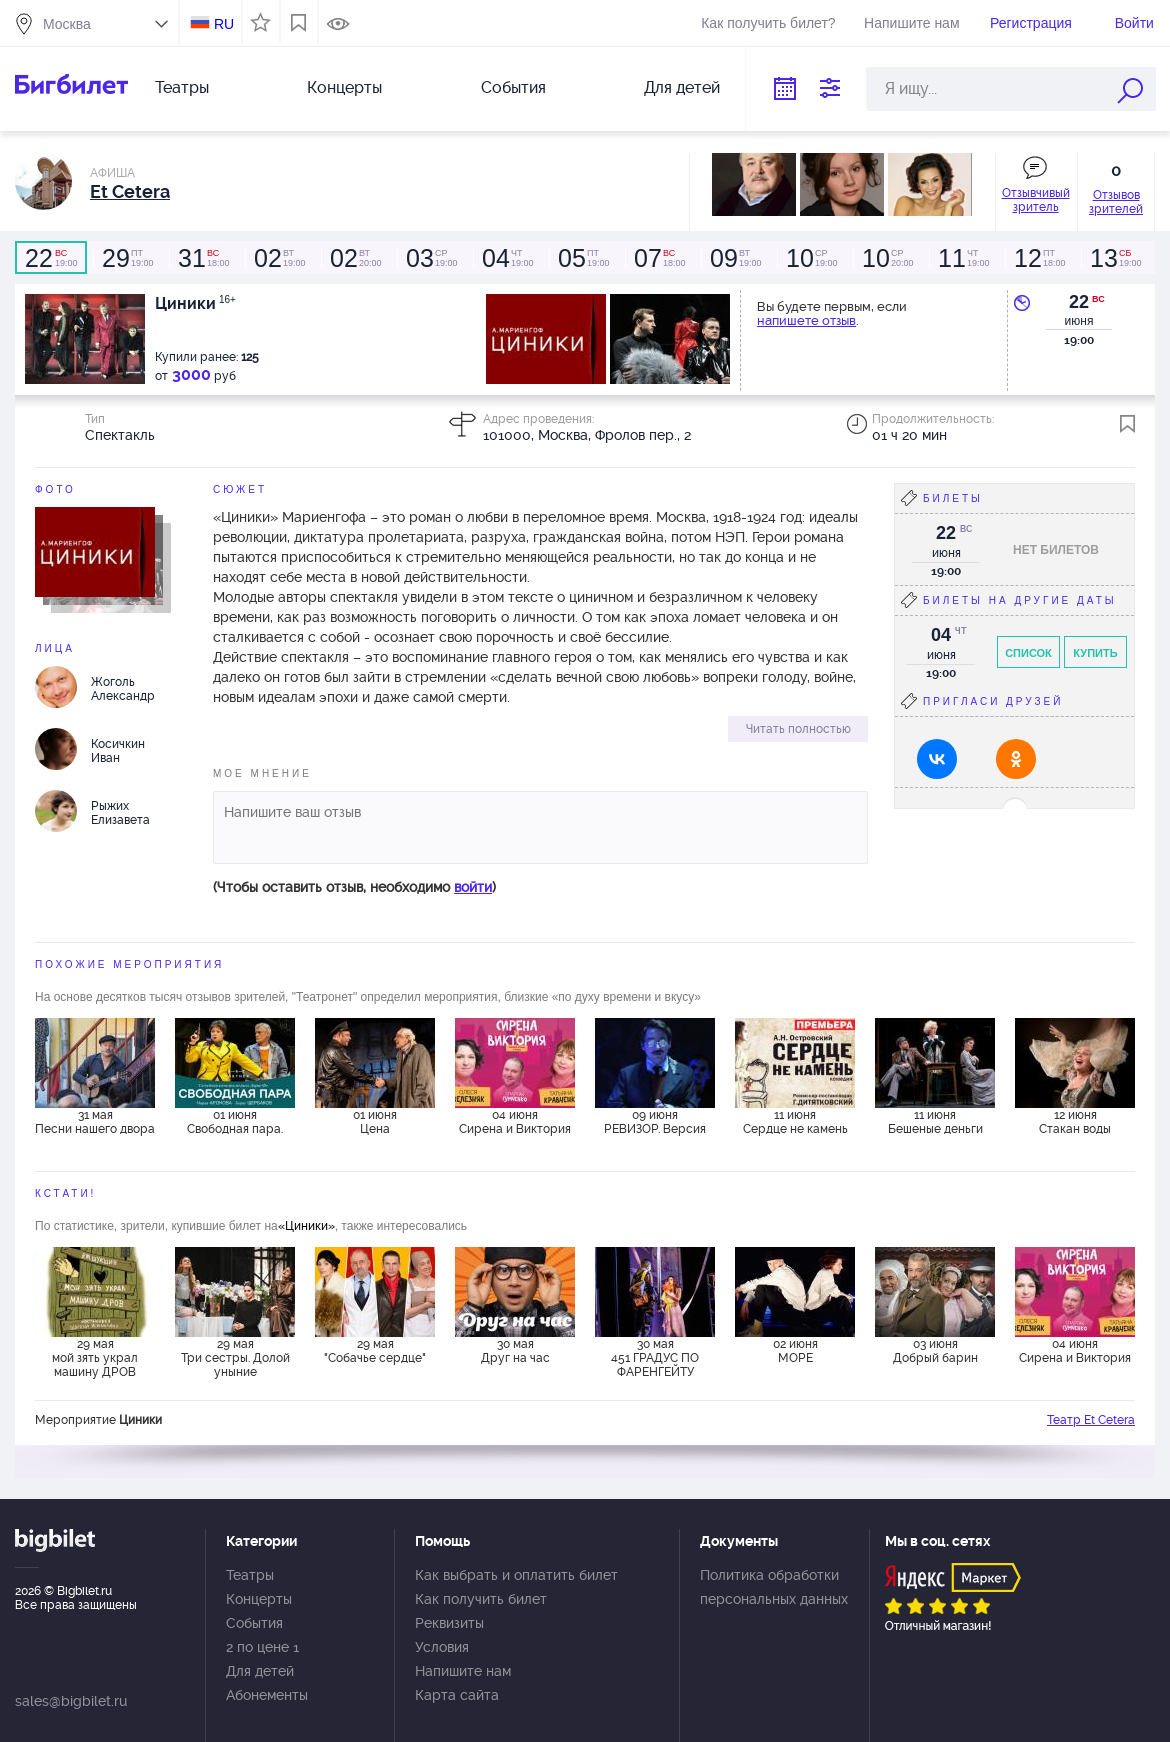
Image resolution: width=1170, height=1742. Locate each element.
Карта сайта (457, 1695)
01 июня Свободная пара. (235, 1122)
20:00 (355, 258)
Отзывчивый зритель (1036, 200)
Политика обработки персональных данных (774, 1587)
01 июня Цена (375, 1122)
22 (1079, 302)
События (513, 87)
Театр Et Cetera (1091, 1420)
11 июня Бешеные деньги (935, 1122)
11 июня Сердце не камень (795, 1122)
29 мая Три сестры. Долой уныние (235, 1358)
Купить (1095, 653)
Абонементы (267, 1695)
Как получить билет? (768, 23)
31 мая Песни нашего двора (95, 1122)
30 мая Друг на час (515, 1351)
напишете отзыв (806, 320)
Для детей (682, 87)
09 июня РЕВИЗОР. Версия (655, 1122)
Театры (182, 87)
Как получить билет (481, 1599)
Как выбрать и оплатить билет (516, 1575)
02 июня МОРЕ (795, 1351)
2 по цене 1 (262, 1647)
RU (224, 24)
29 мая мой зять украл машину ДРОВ (95, 1358)
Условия (442, 1647)
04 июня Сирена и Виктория (515, 1122)
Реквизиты (449, 1623)
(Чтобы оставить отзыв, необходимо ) (354, 887)
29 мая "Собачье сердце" (375, 1351)
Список (1028, 653)
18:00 (203, 258)
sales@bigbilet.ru (71, 1701)
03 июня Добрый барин (935, 1351)
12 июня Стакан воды (1075, 1122)
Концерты (344, 87)
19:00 (51, 258)
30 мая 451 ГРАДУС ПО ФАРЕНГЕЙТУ (655, 1358)
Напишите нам (911, 23)
